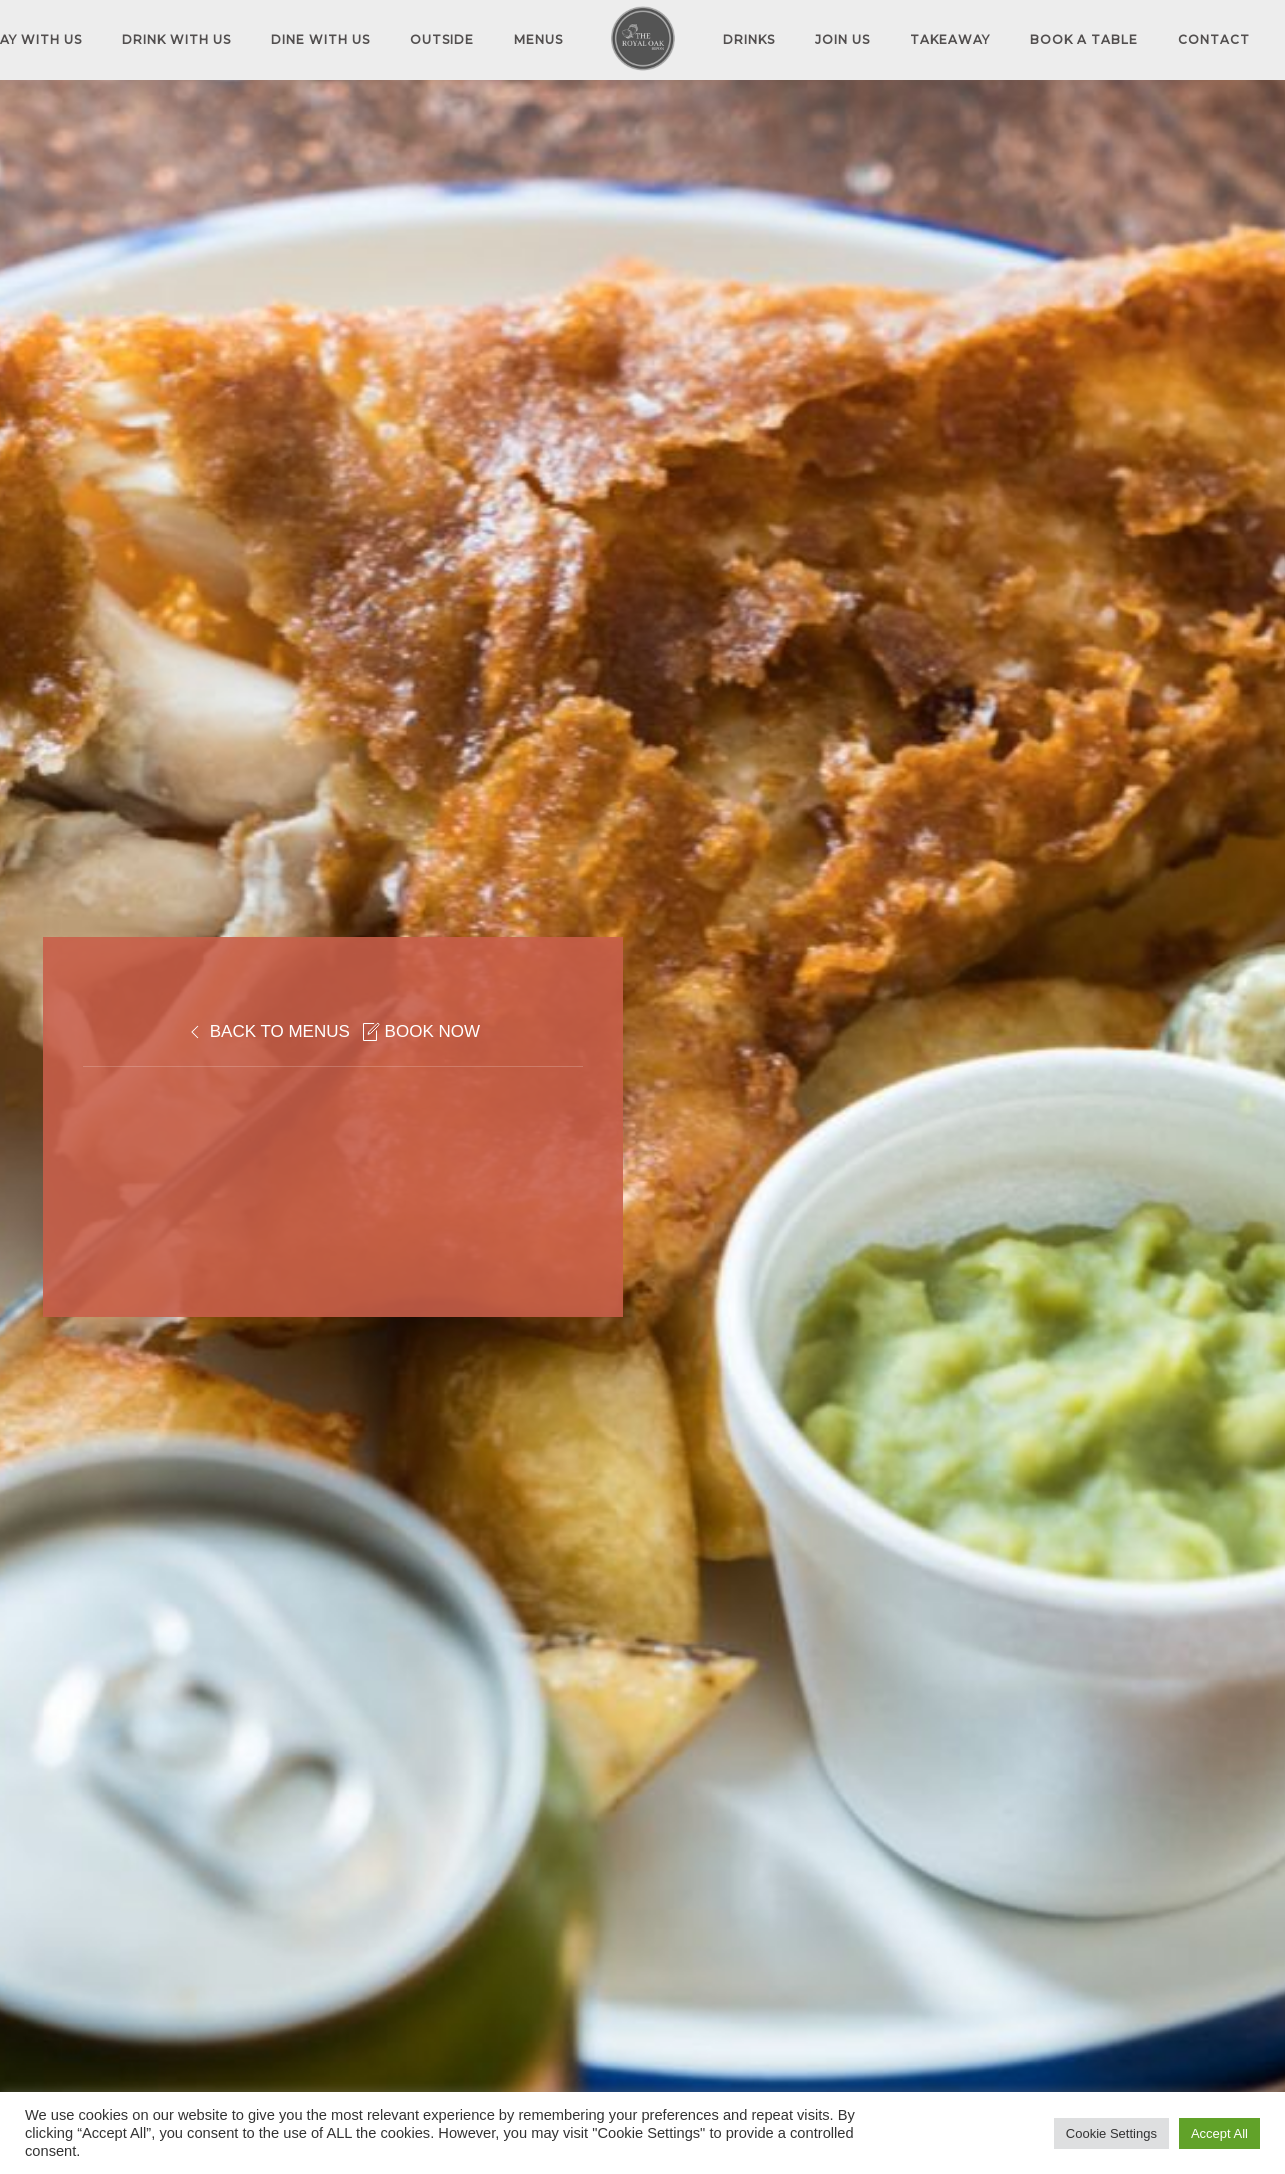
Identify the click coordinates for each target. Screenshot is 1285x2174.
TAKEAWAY (950, 39)
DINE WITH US (320, 39)
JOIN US (842, 39)
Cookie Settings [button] (1111, 2133)
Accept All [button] (1219, 2133)
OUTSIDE (442, 39)
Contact (1214, 39)
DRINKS (749, 39)
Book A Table (1084, 39)
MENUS (538, 39)
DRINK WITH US (176, 39)
